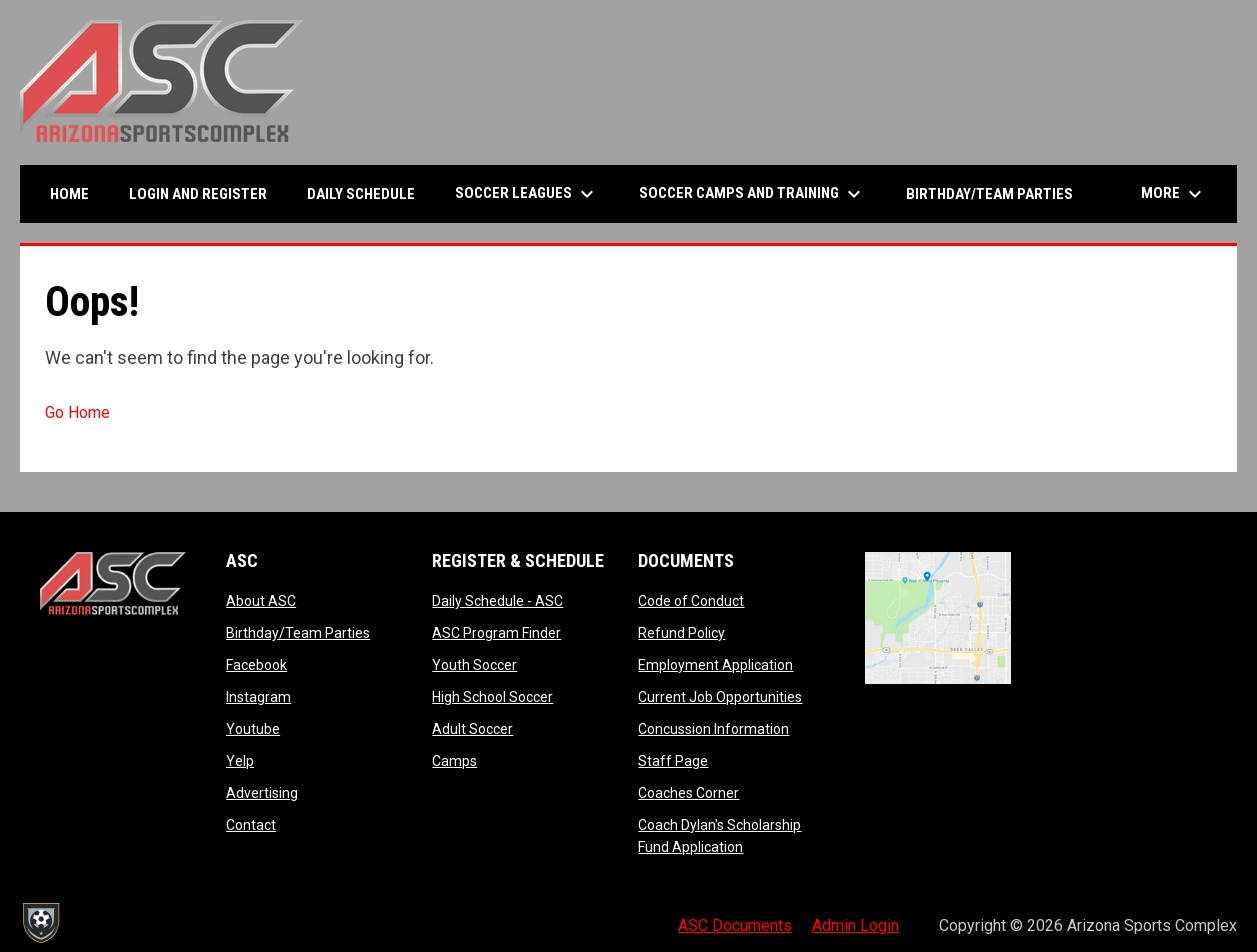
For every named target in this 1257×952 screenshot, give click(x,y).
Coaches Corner (688, 793)
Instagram (258, 697)
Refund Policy (681, 633)
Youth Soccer (474, 665)
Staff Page (673, 761)
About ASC (261, 601)
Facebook (256, 665)
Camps (454, 761)
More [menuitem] (1174, 194)
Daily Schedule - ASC (497, 601)
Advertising (262, 793)
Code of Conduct (691, 601)
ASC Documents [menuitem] (735, 925)
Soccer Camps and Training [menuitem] (752, 194)
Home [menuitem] (69, 194)
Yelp (240, 761)
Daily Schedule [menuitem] (361, 194)
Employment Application (715, 665)
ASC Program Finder (496, 633)
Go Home (77, 412)
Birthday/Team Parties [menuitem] (989, 194)
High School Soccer (492, 697)
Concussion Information (713, 729)
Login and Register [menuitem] (205, 193)
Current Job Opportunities (720, 697)
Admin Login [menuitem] (855, 925)
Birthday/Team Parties (298, 633)
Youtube (253, 729)
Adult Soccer (472, 729)
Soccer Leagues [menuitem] (527, 194)
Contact (251, 825)
